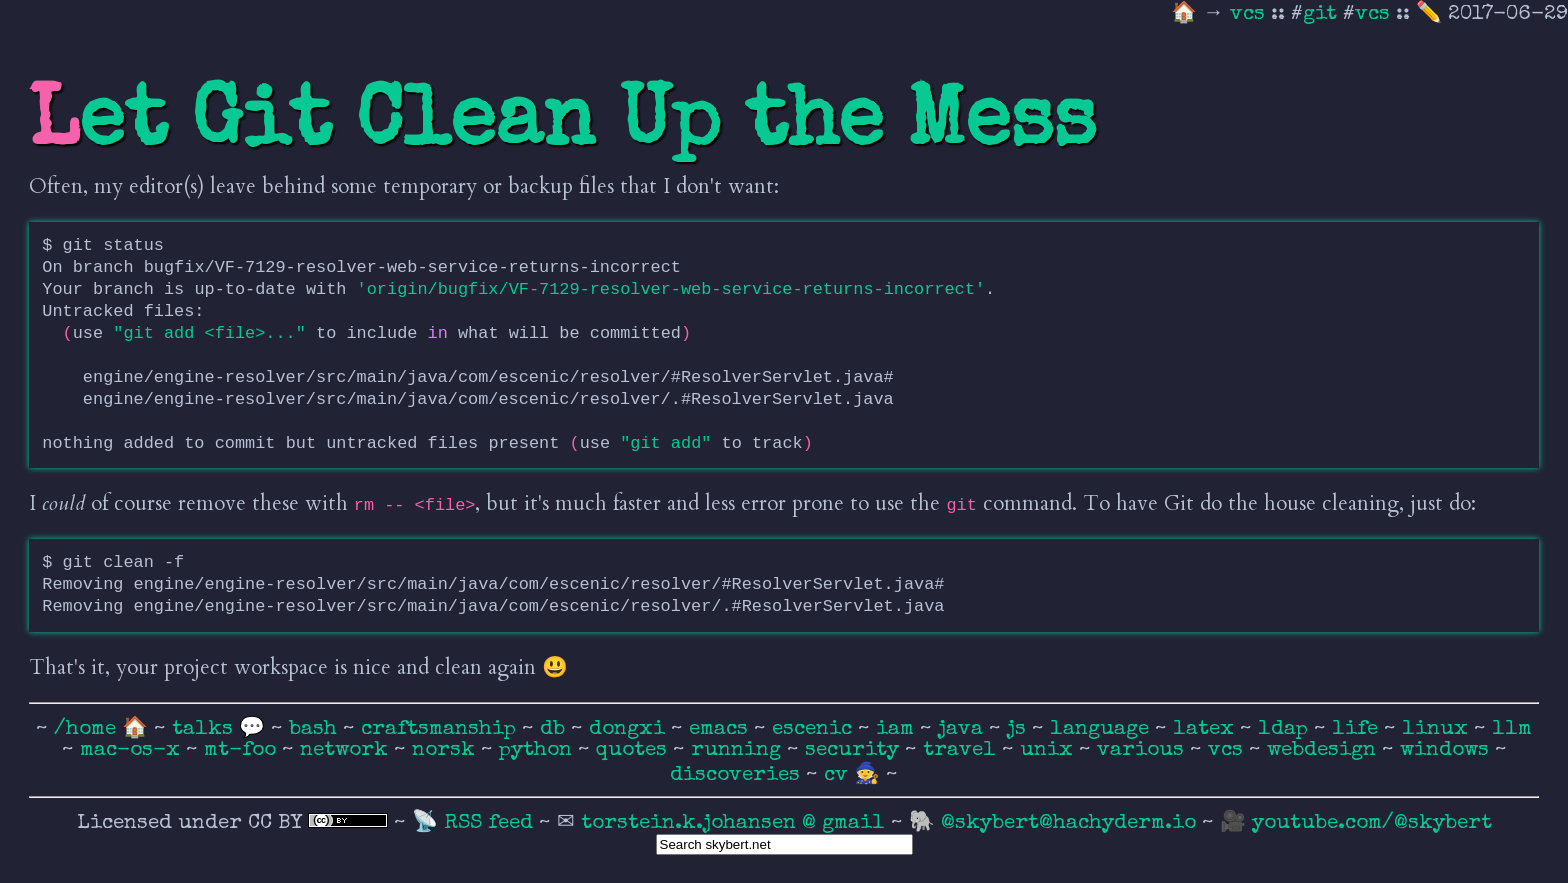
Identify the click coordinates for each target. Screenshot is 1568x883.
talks (202, 729)
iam (898, 729)
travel (962, 750)
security (855, 750)
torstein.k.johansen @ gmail (736, 823)
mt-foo (243, 750)
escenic (815, 729)
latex (1206, 729)
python (538, 750)
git (1320, 14)
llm (1512, 729)
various (1143, 750)
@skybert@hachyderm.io (1068, 823)
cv (839, 775)
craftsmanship (441, 729)
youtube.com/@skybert (1372, 823)
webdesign (1324, 750)
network (347, 750)
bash (316, 729)
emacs (721, 729)
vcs (1250, 14)
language (1102, 729)
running (739, 750)
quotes (634, 750)
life (1358, 729)
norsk (446, 750)
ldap (1286, 729)
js (1019, 729)
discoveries (738, 775)
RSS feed (491, 823)
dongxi (630, 729)
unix (1049, 750)
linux (1438, 729)
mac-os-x (133, 750)
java (963, 729)
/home (85, 729)
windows (1447, 750)
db (555, 729)
